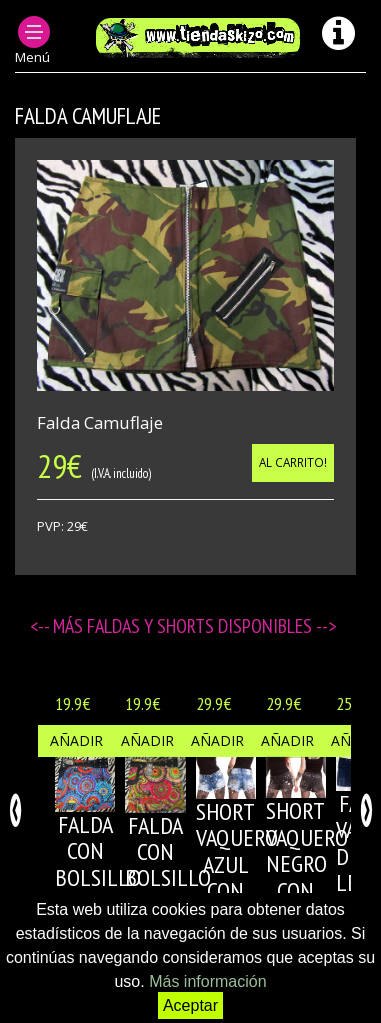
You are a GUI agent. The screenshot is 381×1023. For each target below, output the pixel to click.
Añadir (76, 740)
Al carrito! (293, 462)
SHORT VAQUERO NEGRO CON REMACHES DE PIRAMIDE (313, 889)
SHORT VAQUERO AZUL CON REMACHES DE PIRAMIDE (243, 890)
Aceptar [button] (190, 1005)
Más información (207, 981)
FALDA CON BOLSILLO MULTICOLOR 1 (112, 877)
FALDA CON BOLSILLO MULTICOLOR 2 (182, 878)
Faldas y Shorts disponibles (201, 626)
